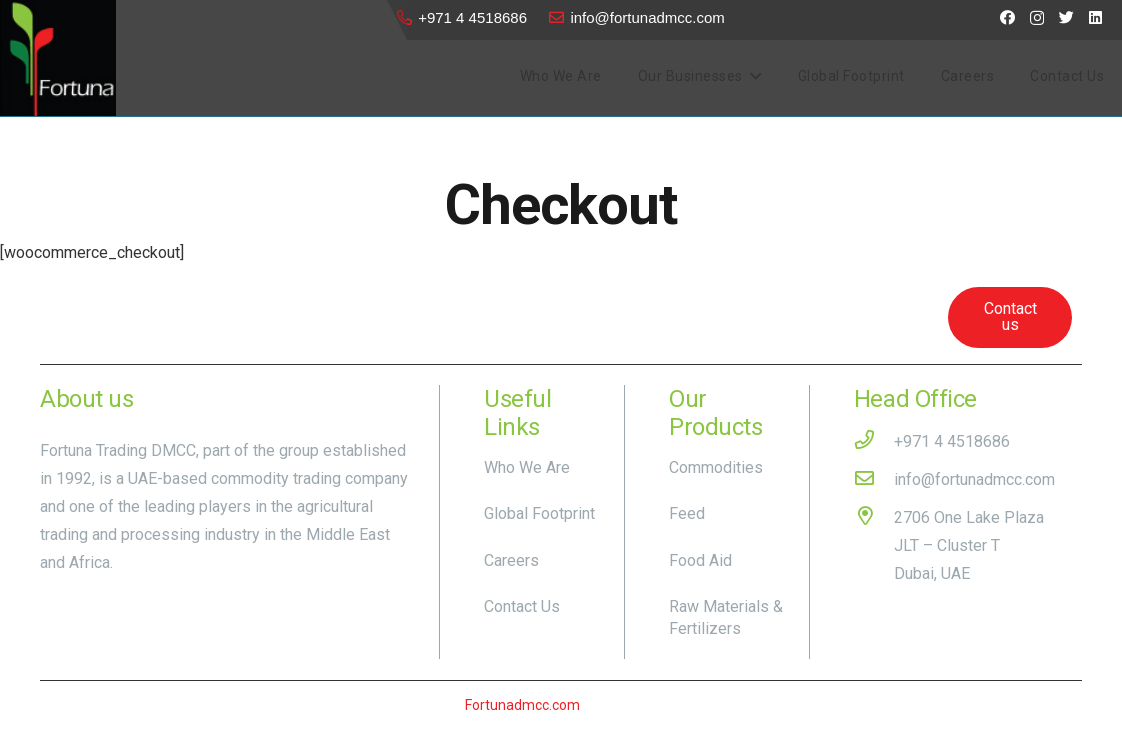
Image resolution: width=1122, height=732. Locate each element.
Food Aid (700, 560)
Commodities (716, 467)
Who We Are (527, 467)
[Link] (58, 58)
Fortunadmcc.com (522, 705)
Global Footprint (539, 513)
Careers (511, 560)
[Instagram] (1037, 18)
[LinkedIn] (1095, 17)
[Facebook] (1007, 17)
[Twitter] (1066, 17)
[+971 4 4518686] (874, 442)
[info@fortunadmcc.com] (874, 480)
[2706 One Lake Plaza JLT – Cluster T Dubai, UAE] (874, 546)
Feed (687, 513)
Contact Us (522, 606)
